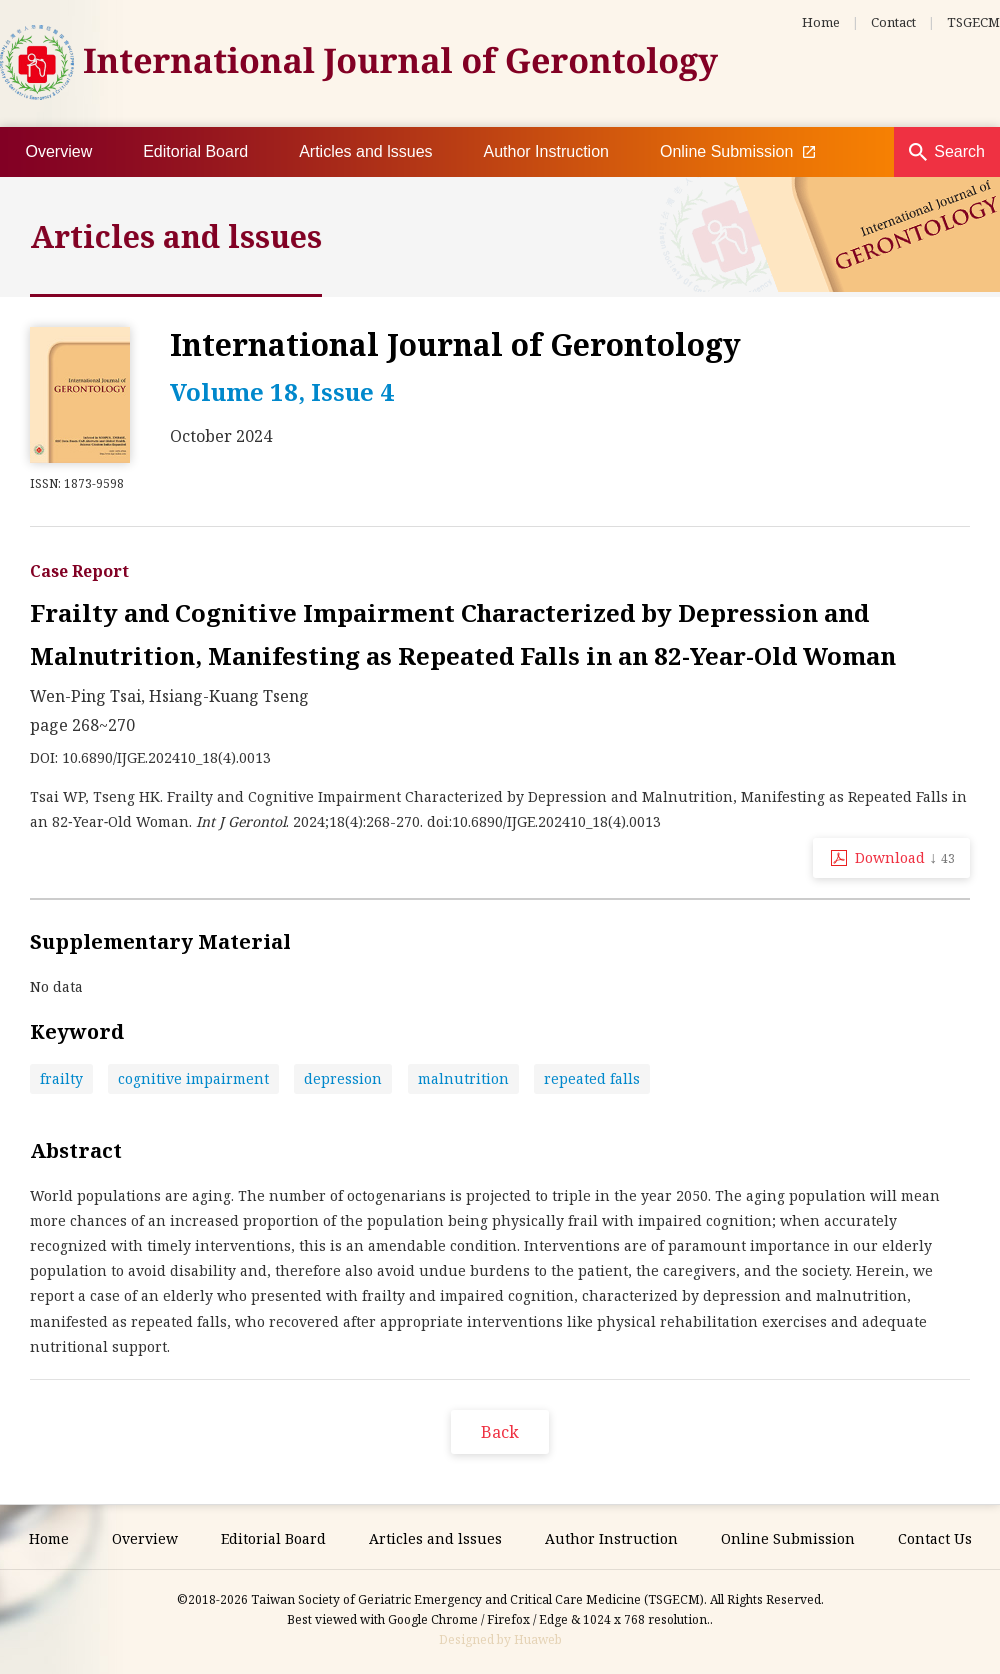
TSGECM (973, 22)
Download (905, 857)
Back (500, 1432)
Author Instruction (546, 151)
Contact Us (935, 1538)
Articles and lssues (365, 151)
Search (959, 151)
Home (821, 22)
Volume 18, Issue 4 (282, 391)
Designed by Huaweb (500, 1639)
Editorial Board (195, 151)
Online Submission (737, 152)
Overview (59, 151)
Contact (893, 22)
